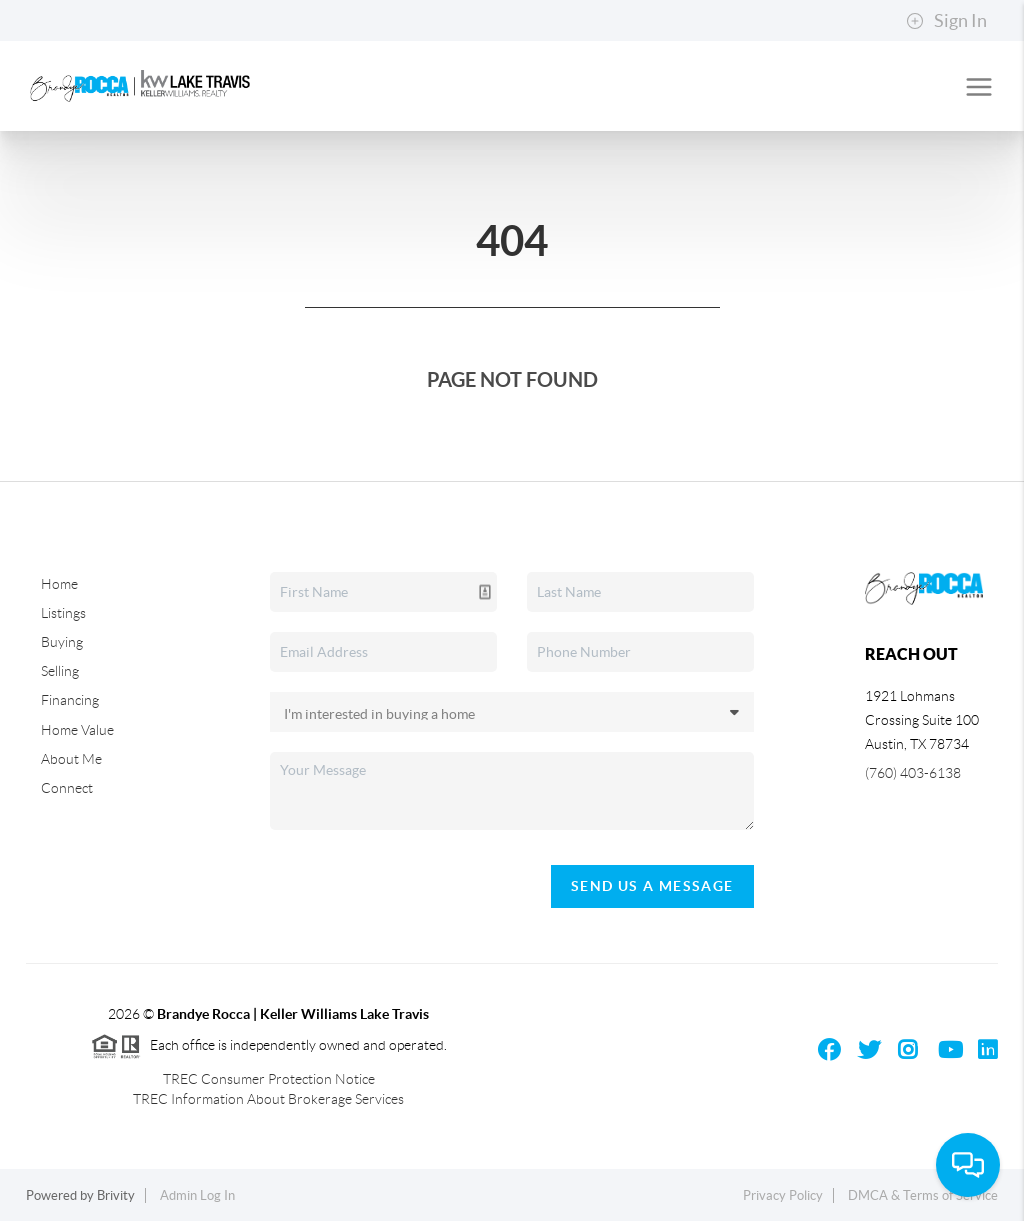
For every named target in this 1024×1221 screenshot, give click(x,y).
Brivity (116, 1195)
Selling (60, 671)
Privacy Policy (783, 1195)
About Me (71, 759)
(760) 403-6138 (913, 773)
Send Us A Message (652, 886)
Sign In (946, 21)
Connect (67, 788)
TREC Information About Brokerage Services (268, 1099)
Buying (62, 642)
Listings (63, 613)
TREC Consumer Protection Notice (269, 1079)
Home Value (77, 730)
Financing (70, 700)
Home (59, 584)
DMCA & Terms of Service (923, 1195)
